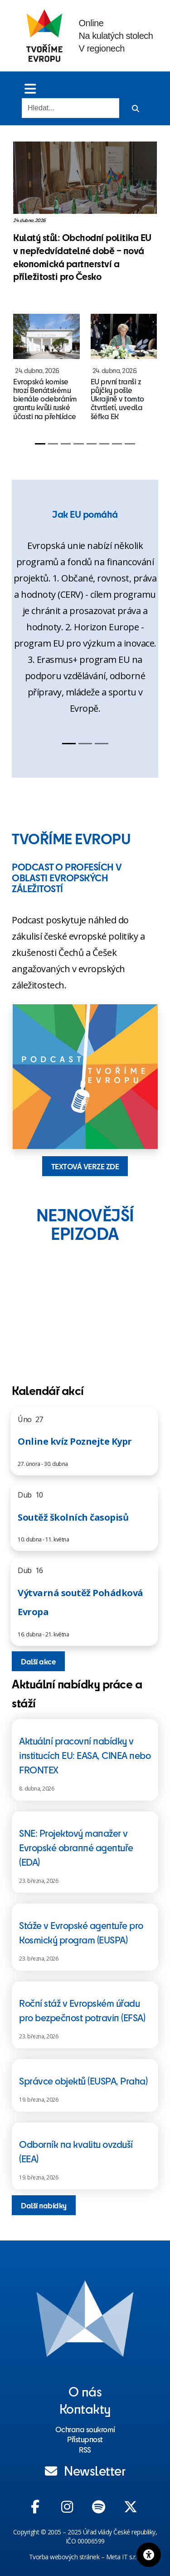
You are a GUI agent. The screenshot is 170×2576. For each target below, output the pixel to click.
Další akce (38, 1661)
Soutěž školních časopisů (73, 1517)
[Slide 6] (104, 444)
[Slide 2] (53, 444)
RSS (85, 2449)
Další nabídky (44, 2205)
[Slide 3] (66, 444)
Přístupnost (85, 2439)
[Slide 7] (117, 444)
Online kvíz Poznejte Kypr (75, 1441)
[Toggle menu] (30, 88)
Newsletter (85, 2470)
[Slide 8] (130, 444)
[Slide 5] (92, 444)
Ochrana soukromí (85, 2429)
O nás (85, 2391)
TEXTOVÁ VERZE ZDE (85, 1166)
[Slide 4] (78, 444)
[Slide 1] (40, 444)
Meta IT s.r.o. (123, 2556)
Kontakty (85, 2408)
